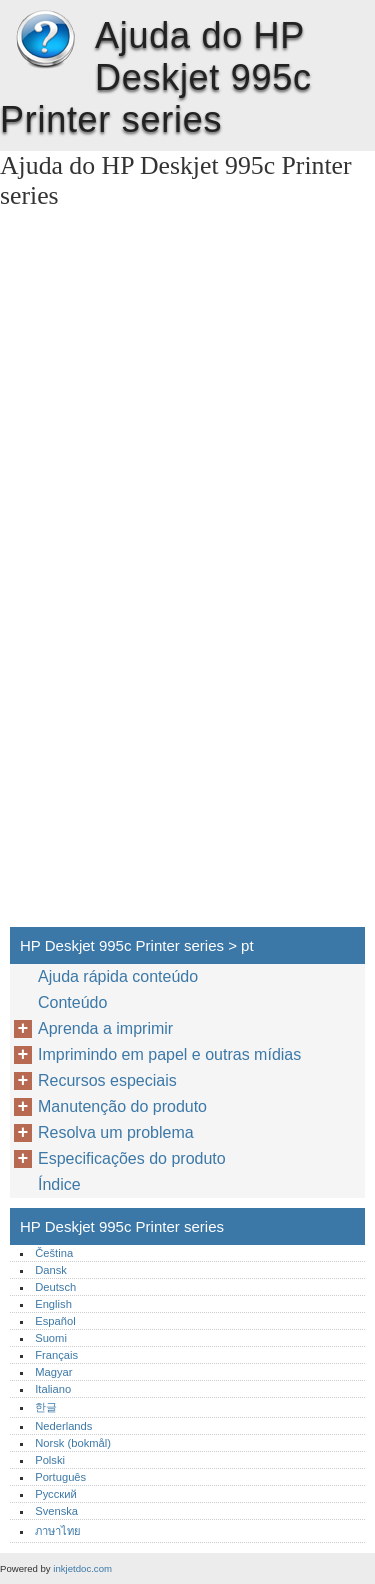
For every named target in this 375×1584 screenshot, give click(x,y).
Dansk (51, 1270)
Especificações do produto (132, 1158)
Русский (56, 1494)
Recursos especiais (107, 1080)
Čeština (54, 1253)
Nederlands (63, 1426)
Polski (50, 1460)
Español (55, 1321)
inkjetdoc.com (82, 1568)
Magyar (53, 1372)
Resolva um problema (116, 1132)
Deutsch (55, 1287)
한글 (46, 1407)
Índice (59, 1184)
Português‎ (60, 1477)
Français (56, 1355)
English (53, 1304)
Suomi (51, 1338)
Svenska (56, 1511)
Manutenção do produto (122, 1106)
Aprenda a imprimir (105, 1028)
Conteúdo (72, 1002)
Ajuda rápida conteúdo (118, 976)
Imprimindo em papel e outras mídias (169, 1054)
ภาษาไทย (58, 1531)
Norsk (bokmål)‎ (73, 1443)
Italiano (53, 1389)
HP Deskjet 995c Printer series (45, 40)
